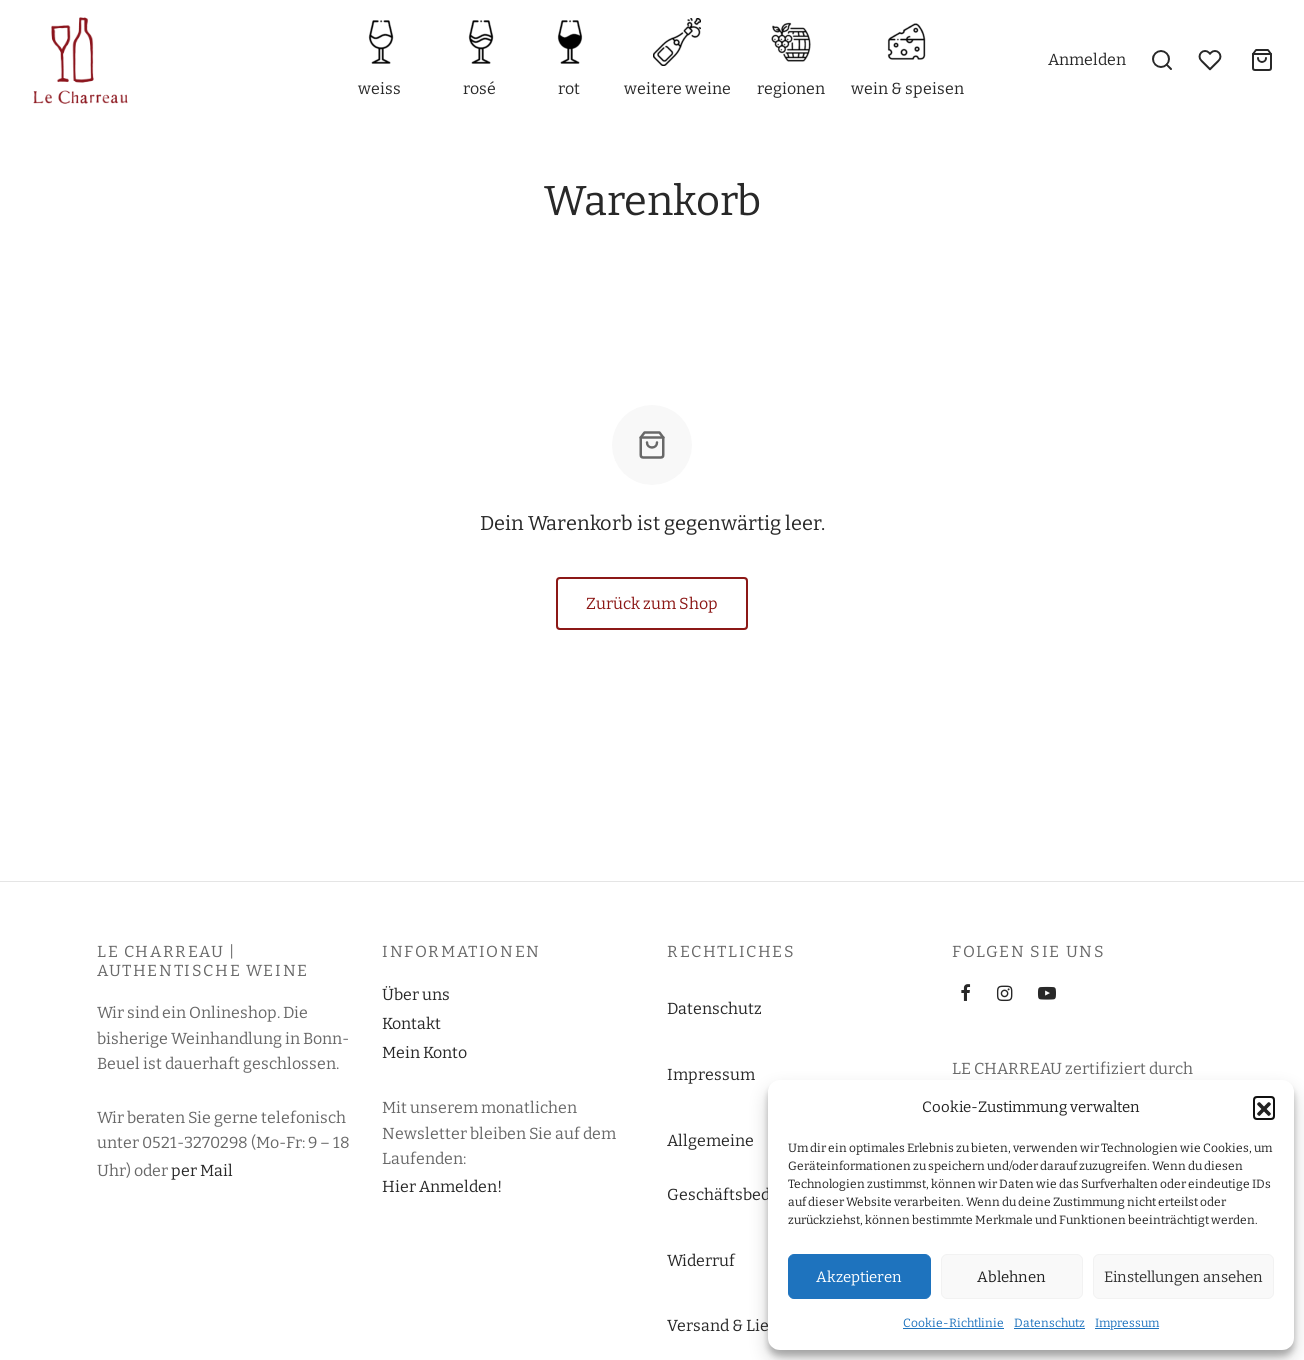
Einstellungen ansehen (1183, 1277)
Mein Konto (424, 1052)
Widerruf (701, 1260)
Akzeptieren (859, 1277)
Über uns (416, 994)
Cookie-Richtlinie (953, 1323)
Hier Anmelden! (442, 1186)
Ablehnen (1011, 1277)
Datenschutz (1049, 1323)
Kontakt (411, 1023)
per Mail (202, 1170)
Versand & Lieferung (743, 1325)
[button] (1264, 1107)
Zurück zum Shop (652, 603)
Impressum (1127, 1323)
